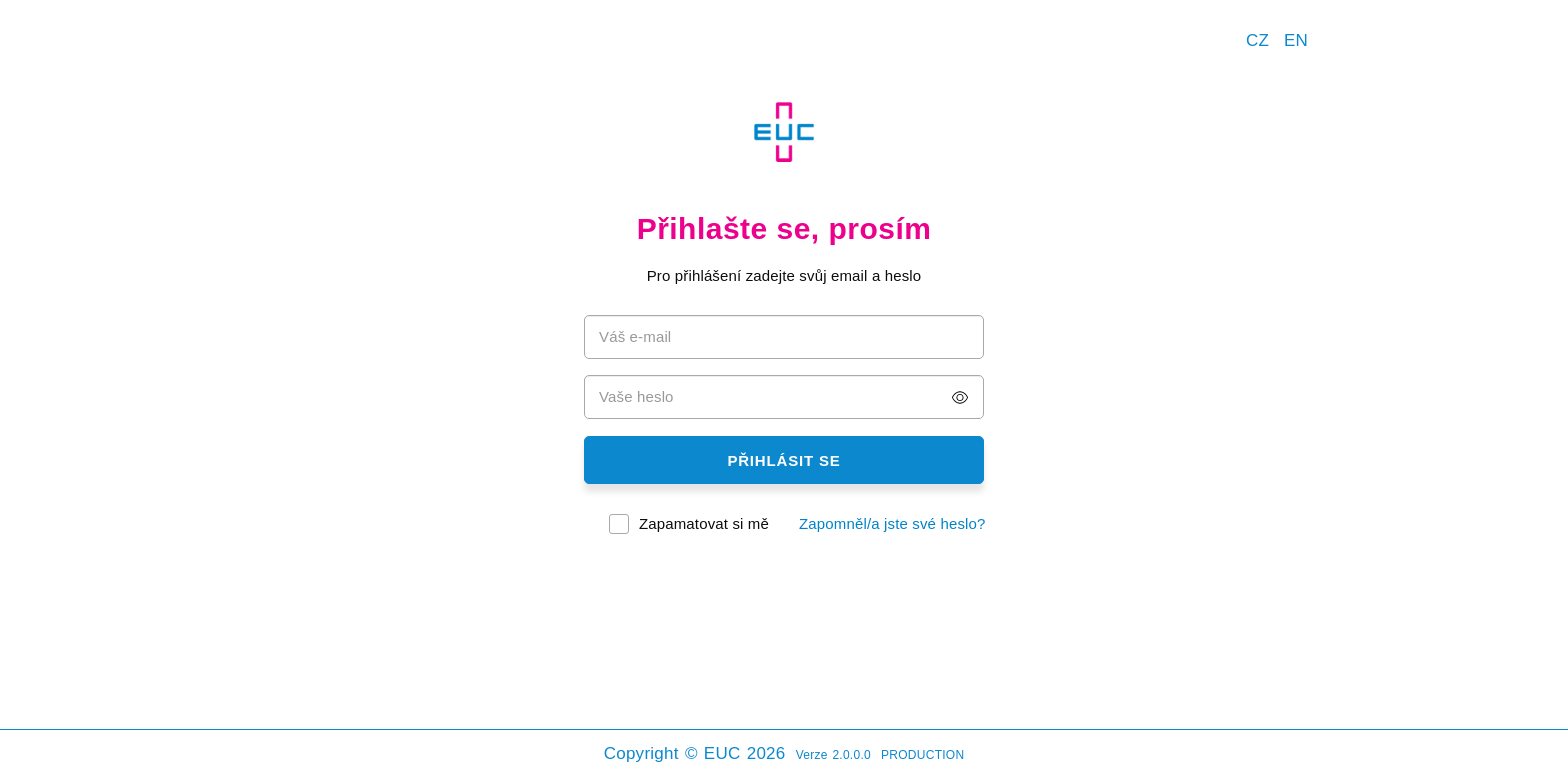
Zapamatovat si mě (704, 523)
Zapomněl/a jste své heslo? (892, 523)
